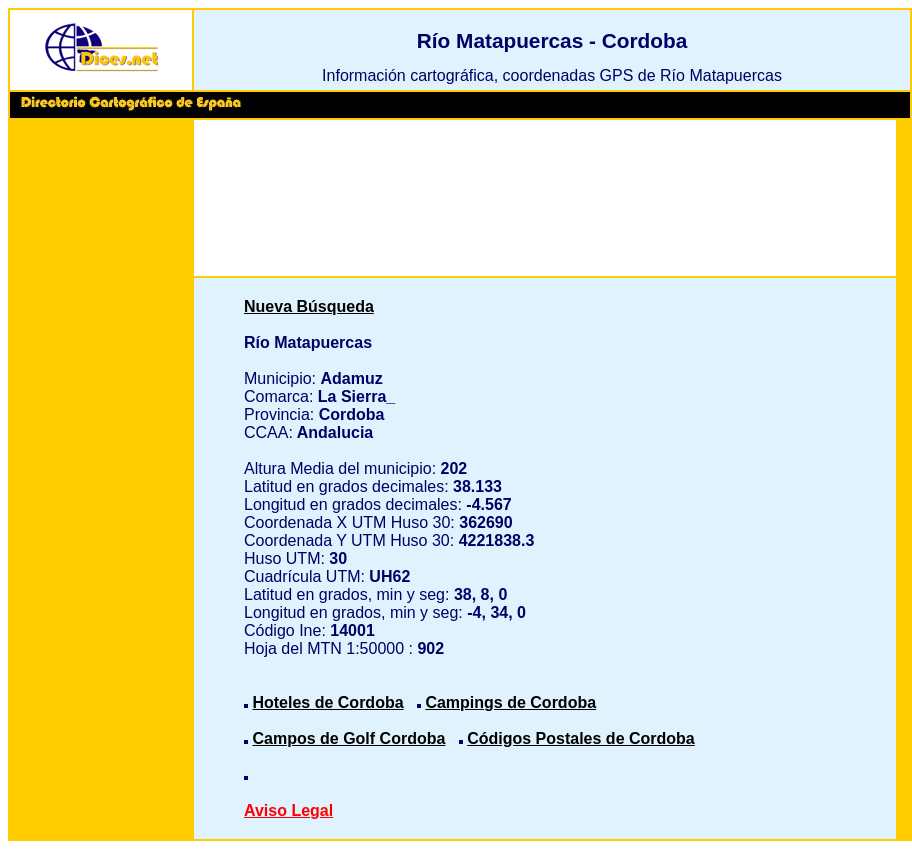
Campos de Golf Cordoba (348, 738)
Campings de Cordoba (510, 702)
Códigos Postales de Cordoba (581, 738)
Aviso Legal (288, 810)
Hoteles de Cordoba (327, 702)
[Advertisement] (101, 430)
